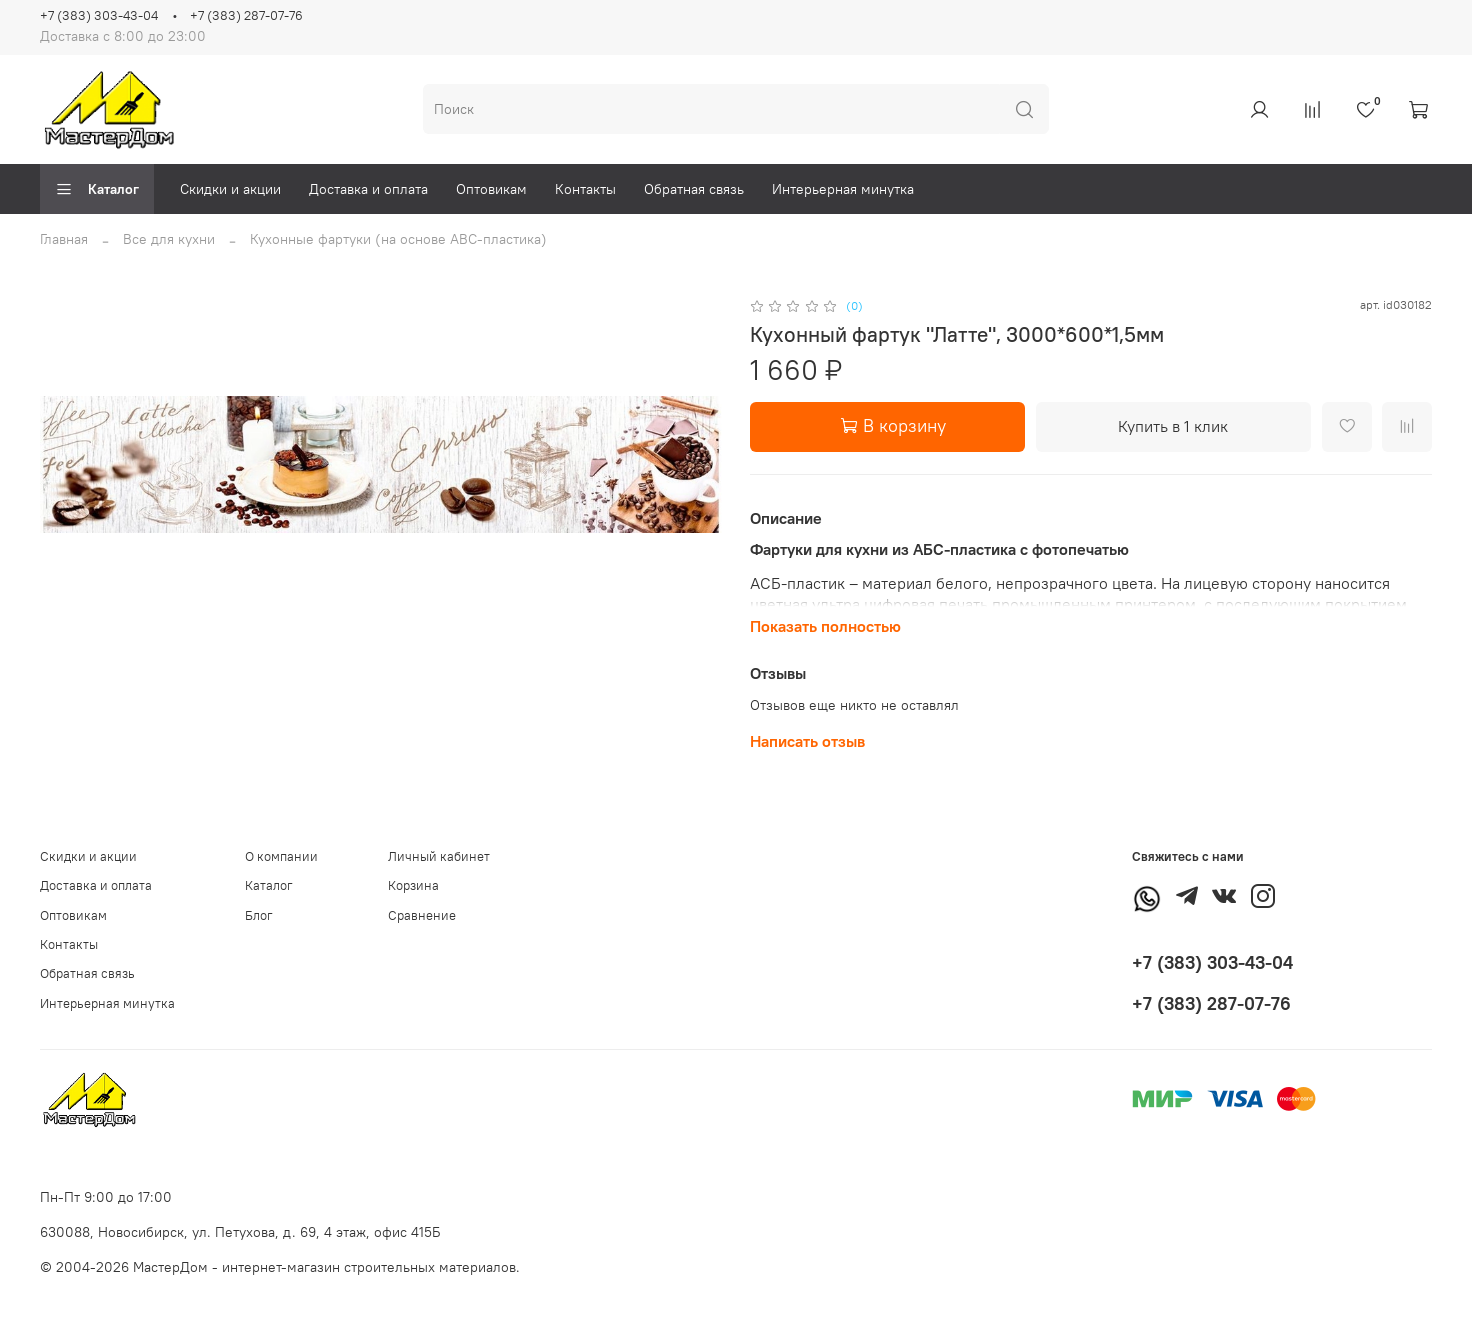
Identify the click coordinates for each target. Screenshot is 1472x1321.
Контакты (585, 189)
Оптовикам (491, 189)
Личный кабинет (439, 856)
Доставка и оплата (368, 189)
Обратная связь (694, 189)
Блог (259, 915)
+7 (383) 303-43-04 (99, 15)
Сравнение (422, 915)
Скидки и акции (230, 189)
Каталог (97, 189)
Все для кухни (169, 239)
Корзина (413, 885)
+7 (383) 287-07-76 (246, 15)
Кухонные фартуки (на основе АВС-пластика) (398, 239)
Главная (64, 239)
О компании (281, 856)
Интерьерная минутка (843, 189)
